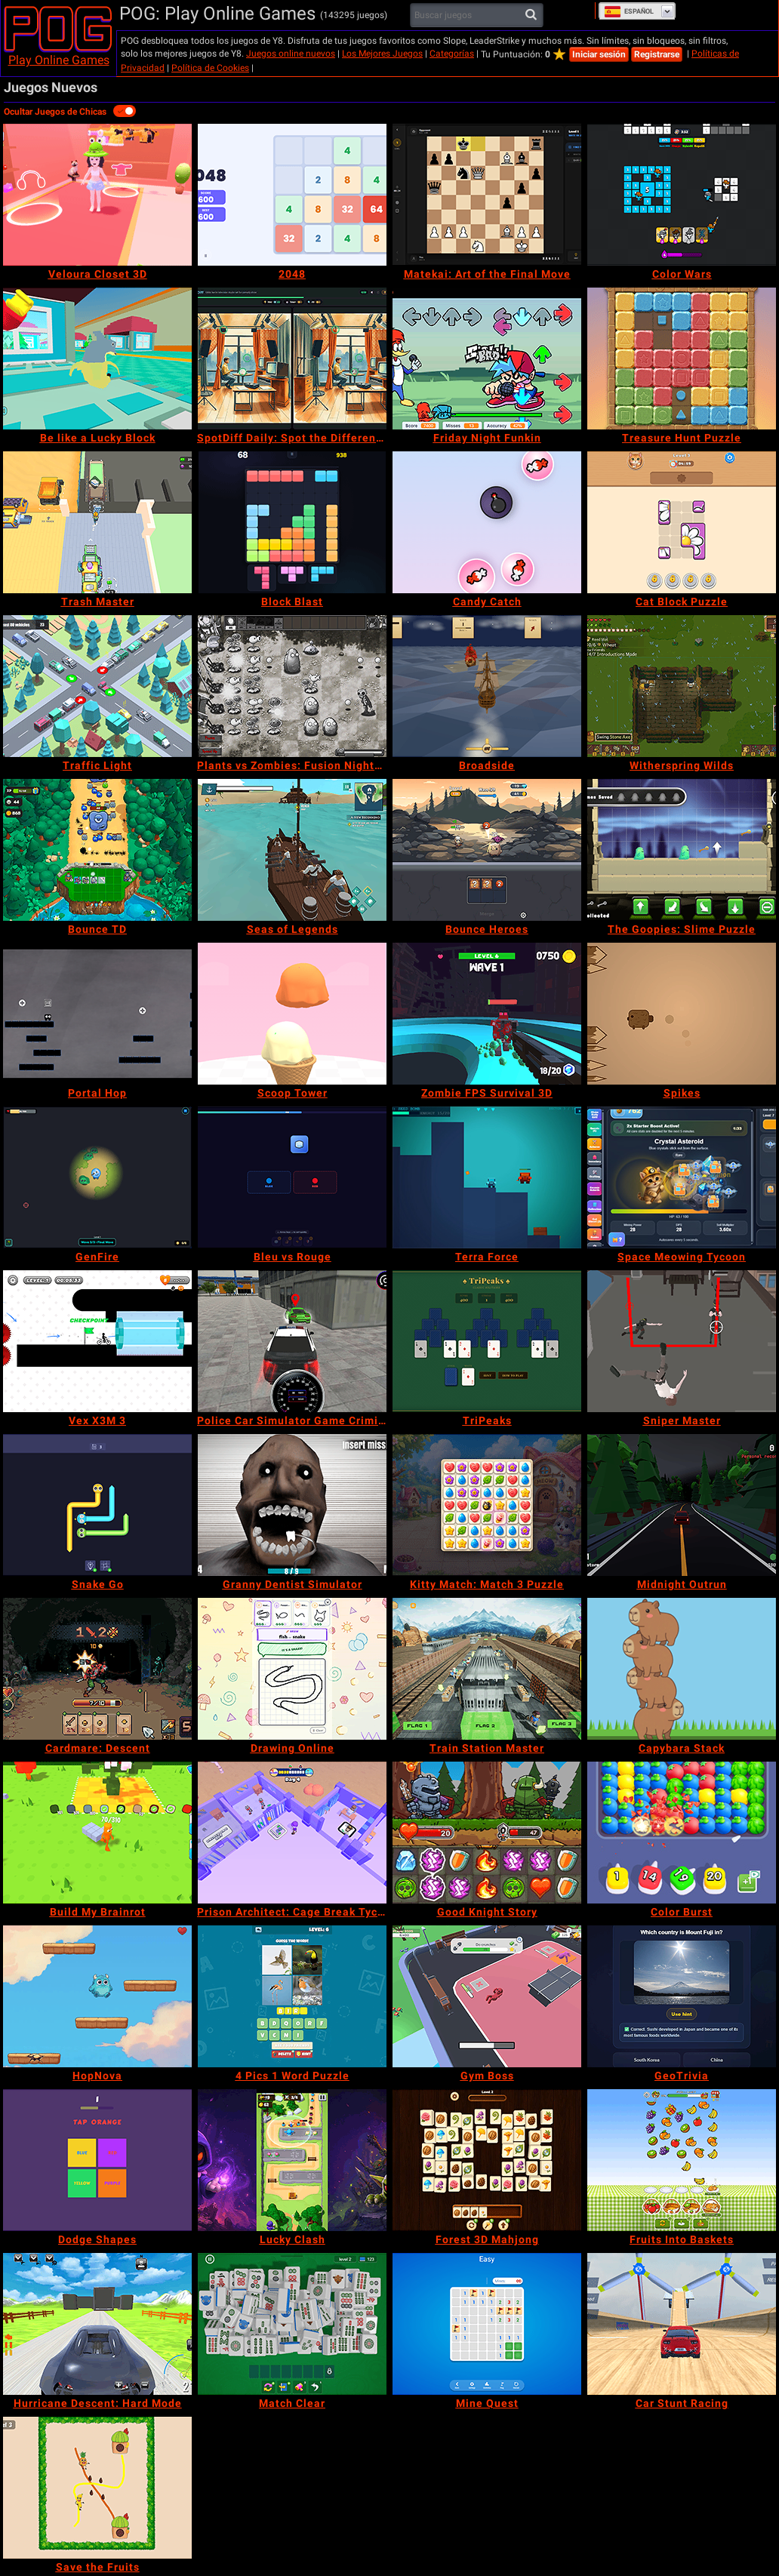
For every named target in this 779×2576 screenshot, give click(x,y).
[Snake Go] (97, 1505)
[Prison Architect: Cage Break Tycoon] (292, 1832)
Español (629, 11)
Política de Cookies (210, 68)
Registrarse (656, 54)
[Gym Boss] (487, 1996)
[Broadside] (487, 686)
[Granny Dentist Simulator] (292, 1505)
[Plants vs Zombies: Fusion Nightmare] (292, 686)
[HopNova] (97, 1996)
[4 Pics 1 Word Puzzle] (292, 1996)
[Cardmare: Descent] (97, 1668)
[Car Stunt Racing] (682, 2324)
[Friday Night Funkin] (487, 358)
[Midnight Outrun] (682, 1505)
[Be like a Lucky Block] (97, 358)
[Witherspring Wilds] (682, 686)
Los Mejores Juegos (382, 53)
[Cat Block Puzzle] (682, 522)
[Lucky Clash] (292, 2160)
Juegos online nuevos (290, 53)
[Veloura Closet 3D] (97, 194)
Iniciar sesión (599, 54)
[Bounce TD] (97, 850)
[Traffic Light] (97, 686)
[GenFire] (97, 1177)
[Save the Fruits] (97, 2487)
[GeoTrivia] (682, 1996)
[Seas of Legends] (292, 850)
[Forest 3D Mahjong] (487, 2160)
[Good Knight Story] (487, 1832)
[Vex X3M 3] (97, 1341)
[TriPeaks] (487, 1341)
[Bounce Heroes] (487, 850)
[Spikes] (682, 1013)
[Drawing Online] (292, 1668)
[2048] (292, 194)
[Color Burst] (682, 1832)
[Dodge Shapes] (97, 2160)
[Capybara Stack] (682, 1668)
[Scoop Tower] (292, 1013)
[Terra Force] (487, 1177)
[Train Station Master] (487, 1668)
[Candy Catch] (487, 522)
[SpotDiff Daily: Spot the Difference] (292, 358)
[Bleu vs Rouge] (292, 1177)
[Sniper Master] (682, 1341)
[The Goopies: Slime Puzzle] (682, 850)
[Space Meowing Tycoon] (682, 1177)
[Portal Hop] (97, 1013)
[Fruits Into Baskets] (682, 2160)
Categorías (452, 53)
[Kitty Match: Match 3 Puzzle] (487, 1505)
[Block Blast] (292, 522)
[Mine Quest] (487, 2324)
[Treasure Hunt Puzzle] (682, 358)
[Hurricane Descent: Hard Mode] (97, 2324)
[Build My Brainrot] (97, 1832)
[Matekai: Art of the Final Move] (487, 194)
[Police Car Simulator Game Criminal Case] (292, 1341)
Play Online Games (58, 60)
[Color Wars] (682, 194)
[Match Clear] (292, 2324)
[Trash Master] (97, 522)
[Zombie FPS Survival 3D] (487, 1013)
